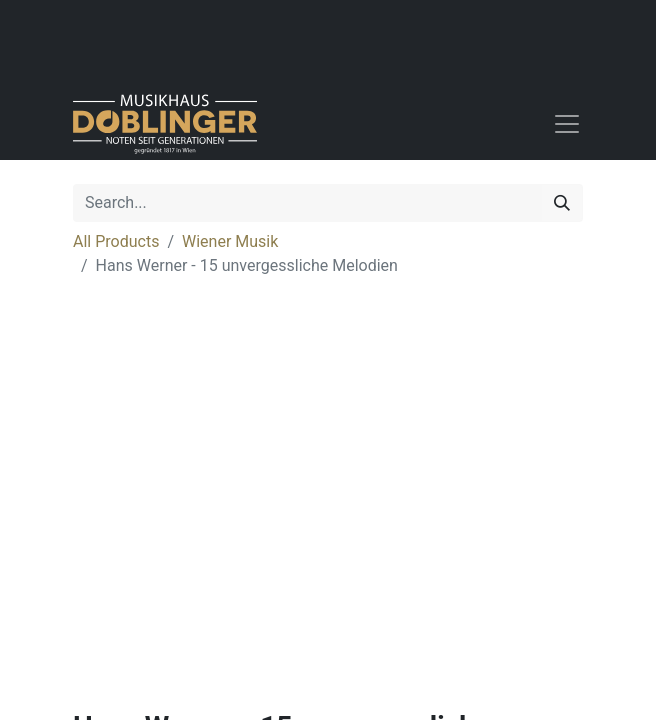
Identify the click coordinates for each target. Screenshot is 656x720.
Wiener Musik (230, 241)
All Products (116, 241)
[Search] (562, 203)
